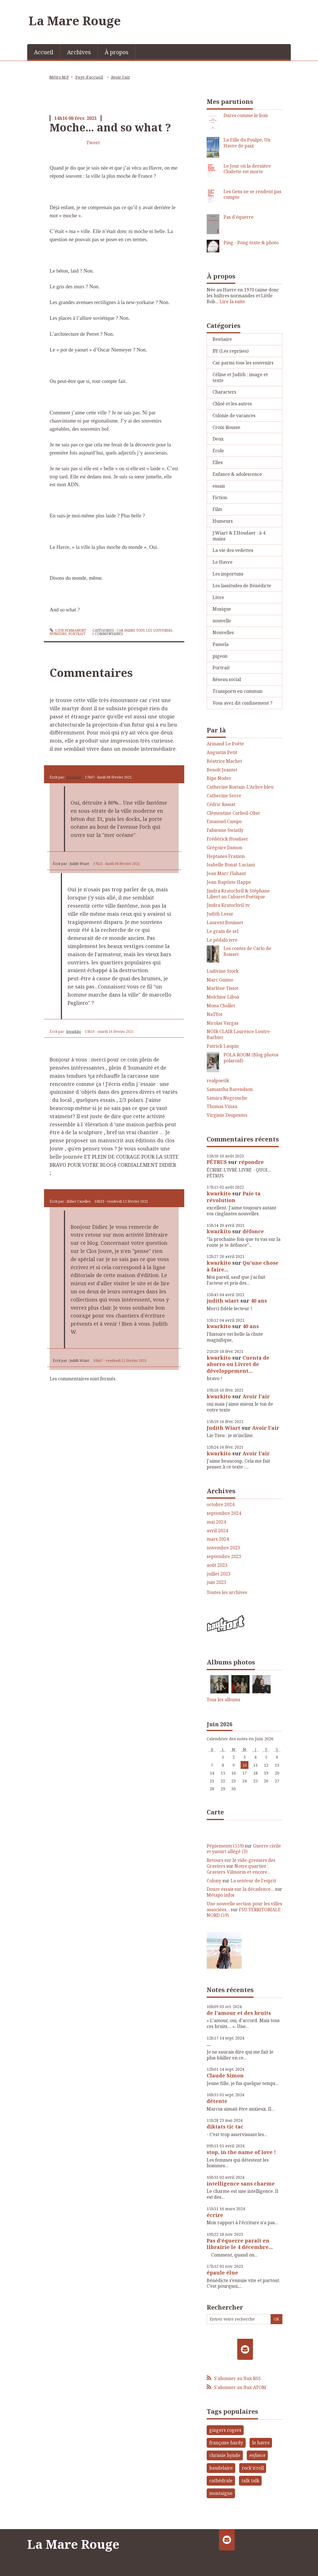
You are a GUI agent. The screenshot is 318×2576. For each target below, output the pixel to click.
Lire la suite (232, 301)
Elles (218, 462)
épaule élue (222, 2272)
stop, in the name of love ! (241, 2152)
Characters (224, 392)
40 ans (259, 1300)
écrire (215, 2215)
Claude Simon (225, 2075)
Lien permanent (68, 630)
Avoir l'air (120, 77)
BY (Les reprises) (230, 351)
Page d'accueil (89, 77)
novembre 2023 (223, 1548)
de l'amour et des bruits (239, 2012)
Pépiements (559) (225, 1846)
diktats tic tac (225, 2126)
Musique (222, 609)
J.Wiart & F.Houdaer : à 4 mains (239, 536)
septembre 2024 (224, 1513)
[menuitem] (43, 51)
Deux (218, 439)
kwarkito (73, 777)
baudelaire (221, 2468)
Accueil (43, 52)
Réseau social (227, 679)
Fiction (220, 497)
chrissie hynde (224, 2455)
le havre (261, 2443)
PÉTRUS (217, 1162)
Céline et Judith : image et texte (240, 377)
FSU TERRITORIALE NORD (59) (244, 1912)
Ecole (218, 450)
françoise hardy (226, 2443)
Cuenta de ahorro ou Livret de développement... (238, 1364)
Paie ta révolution (234, 1196)
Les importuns (228, 574)
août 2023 (217, 1565)
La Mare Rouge (75, 20)
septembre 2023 (224, 1556)
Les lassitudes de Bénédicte (242, 586)
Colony (214, 1881)
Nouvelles (223, 632)
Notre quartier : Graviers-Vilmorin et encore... (239, 1869)
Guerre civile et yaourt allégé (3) (244, 1849)
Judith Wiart (223, 1427)
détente (217, 2101)
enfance (257, 2455)
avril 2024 (217, 1531)
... (209, 2044)
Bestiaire (222, 339)
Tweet (93, 143)
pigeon (220, 656)
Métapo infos (220, 1895)
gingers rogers (225, 2430)
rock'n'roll (253, 2468)
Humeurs (58, 633)
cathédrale (220, 2480)
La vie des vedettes (233, 550)
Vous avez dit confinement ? (242, 703)
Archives (79, 52)
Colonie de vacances (234, 415)
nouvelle (222, 621)
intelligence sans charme (241, 2183)
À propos (116, 52)
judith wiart (223, 1300)
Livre (218, 597)
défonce (253, 1231)
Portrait (77, 633)
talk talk (250, 2480)
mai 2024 (216, 1522)
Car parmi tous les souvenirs (144, 630)
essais (219, 486)
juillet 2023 (219, 1574)
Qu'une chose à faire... (242, 1266)
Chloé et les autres (232, 404)
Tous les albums (223, 1699)
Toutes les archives (227, 1592)
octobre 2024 (220, 1505)
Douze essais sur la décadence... (240, 1889)
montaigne (220, 2493)
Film (217, 509)
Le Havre (222, 562)
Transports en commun (237, 691)
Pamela (221, 644)
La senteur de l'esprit (253, 1881)
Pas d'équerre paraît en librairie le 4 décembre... (240, 2243)
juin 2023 (216, 1582)
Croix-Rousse (226, 427)
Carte (215, 1812)
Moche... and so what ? (110, 127)
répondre (251, 1162)
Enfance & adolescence (237, 474)
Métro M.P (59, 77)
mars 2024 (218, 1539)
